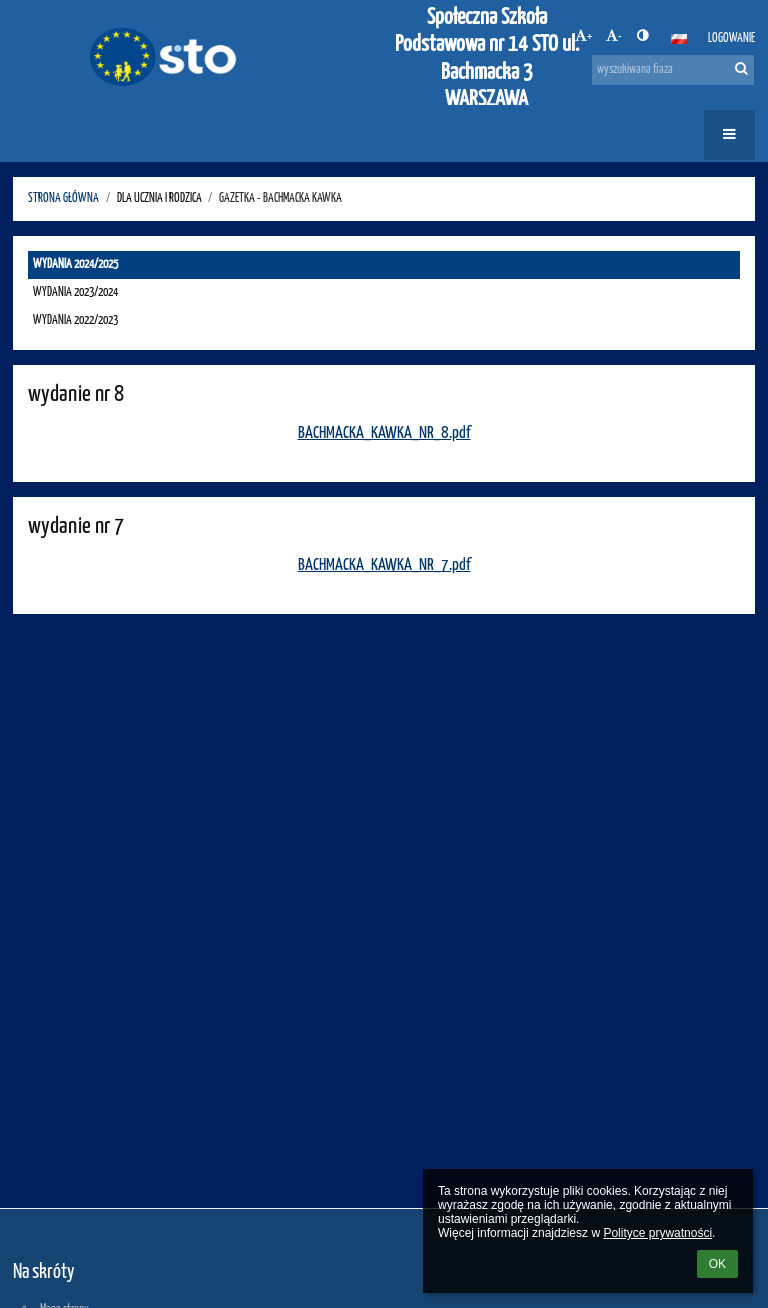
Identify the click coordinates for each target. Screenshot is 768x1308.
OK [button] (717, 1264)
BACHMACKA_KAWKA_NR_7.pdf (384, 565)
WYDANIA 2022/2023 (75, 320)
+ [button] (583, 36)
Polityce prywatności (657, 1233)
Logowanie (731, 38)
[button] (679, 39)
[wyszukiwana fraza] (673, 70)
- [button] (614, 36)
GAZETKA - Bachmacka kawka (280, 198)
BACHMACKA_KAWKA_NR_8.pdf (384, 433)
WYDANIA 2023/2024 (75, 292)
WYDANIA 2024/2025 (75, 264)
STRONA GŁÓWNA (63, 198)
